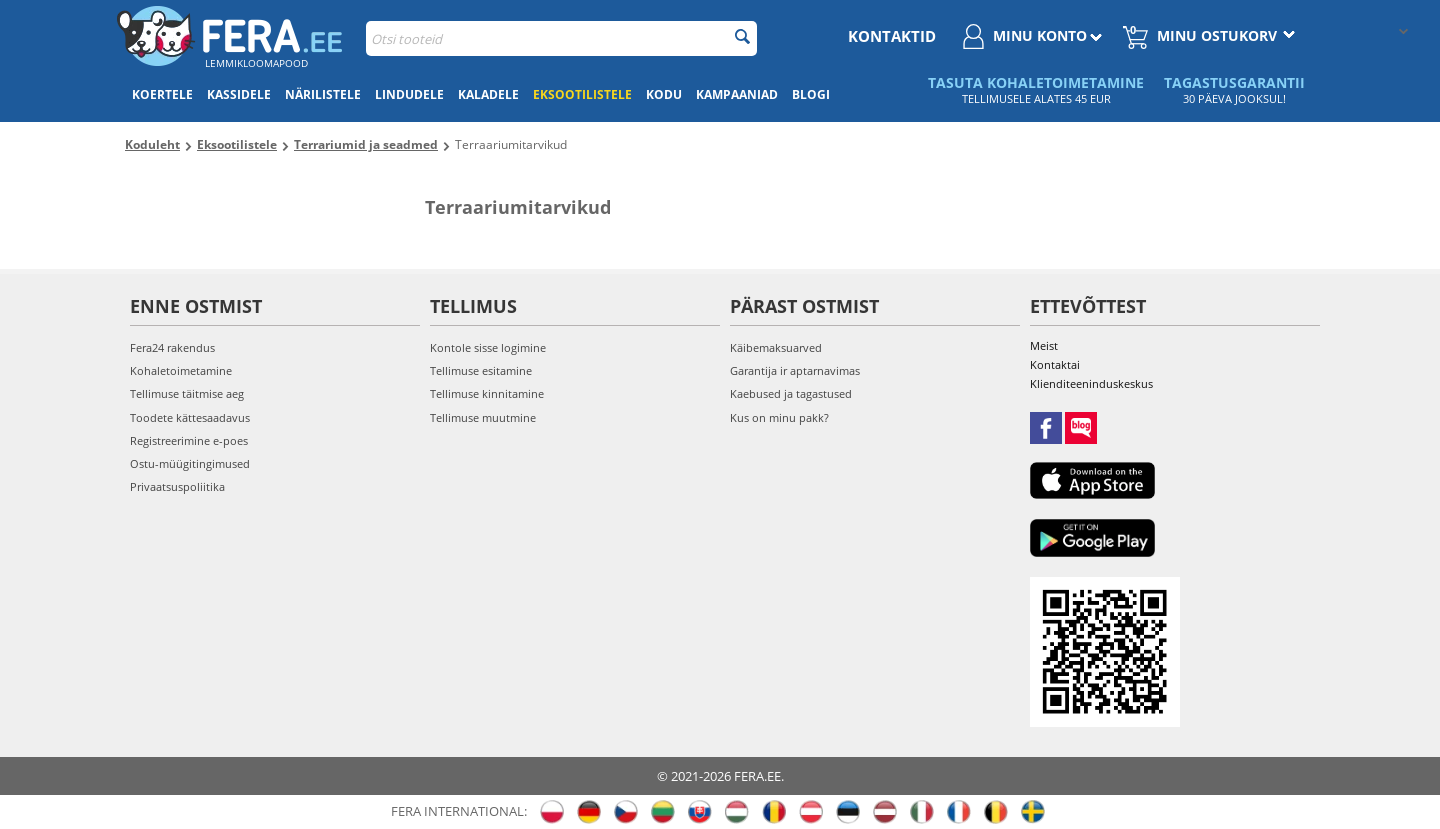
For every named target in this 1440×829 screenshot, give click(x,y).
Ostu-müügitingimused (190, 463)
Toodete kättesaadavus (190, 417)
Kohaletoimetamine (181, 370)
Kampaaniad (737, 94)
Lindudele (409, 94)
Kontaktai (1055, 364)
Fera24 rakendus (172, 347)
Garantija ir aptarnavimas (795, 370)
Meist (1044, 345)
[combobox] (561, 38)
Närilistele (323, 94)
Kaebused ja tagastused (791, 393)
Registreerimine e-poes (189, 440)
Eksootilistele (582, 94)
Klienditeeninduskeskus (1091, 383)
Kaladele (488, 94)
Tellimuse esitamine (481, 370)
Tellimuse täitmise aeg (187, 393)
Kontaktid (892, 36)
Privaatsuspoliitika (177, 486)
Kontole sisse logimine (488, 347)
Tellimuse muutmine (483, 417)
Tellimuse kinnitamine (487, 393)
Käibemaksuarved (776, 347)
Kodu (664, 94)
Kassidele (239, 94)
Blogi (811, 94)
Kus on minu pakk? (779, 417)
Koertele (162, 94)
